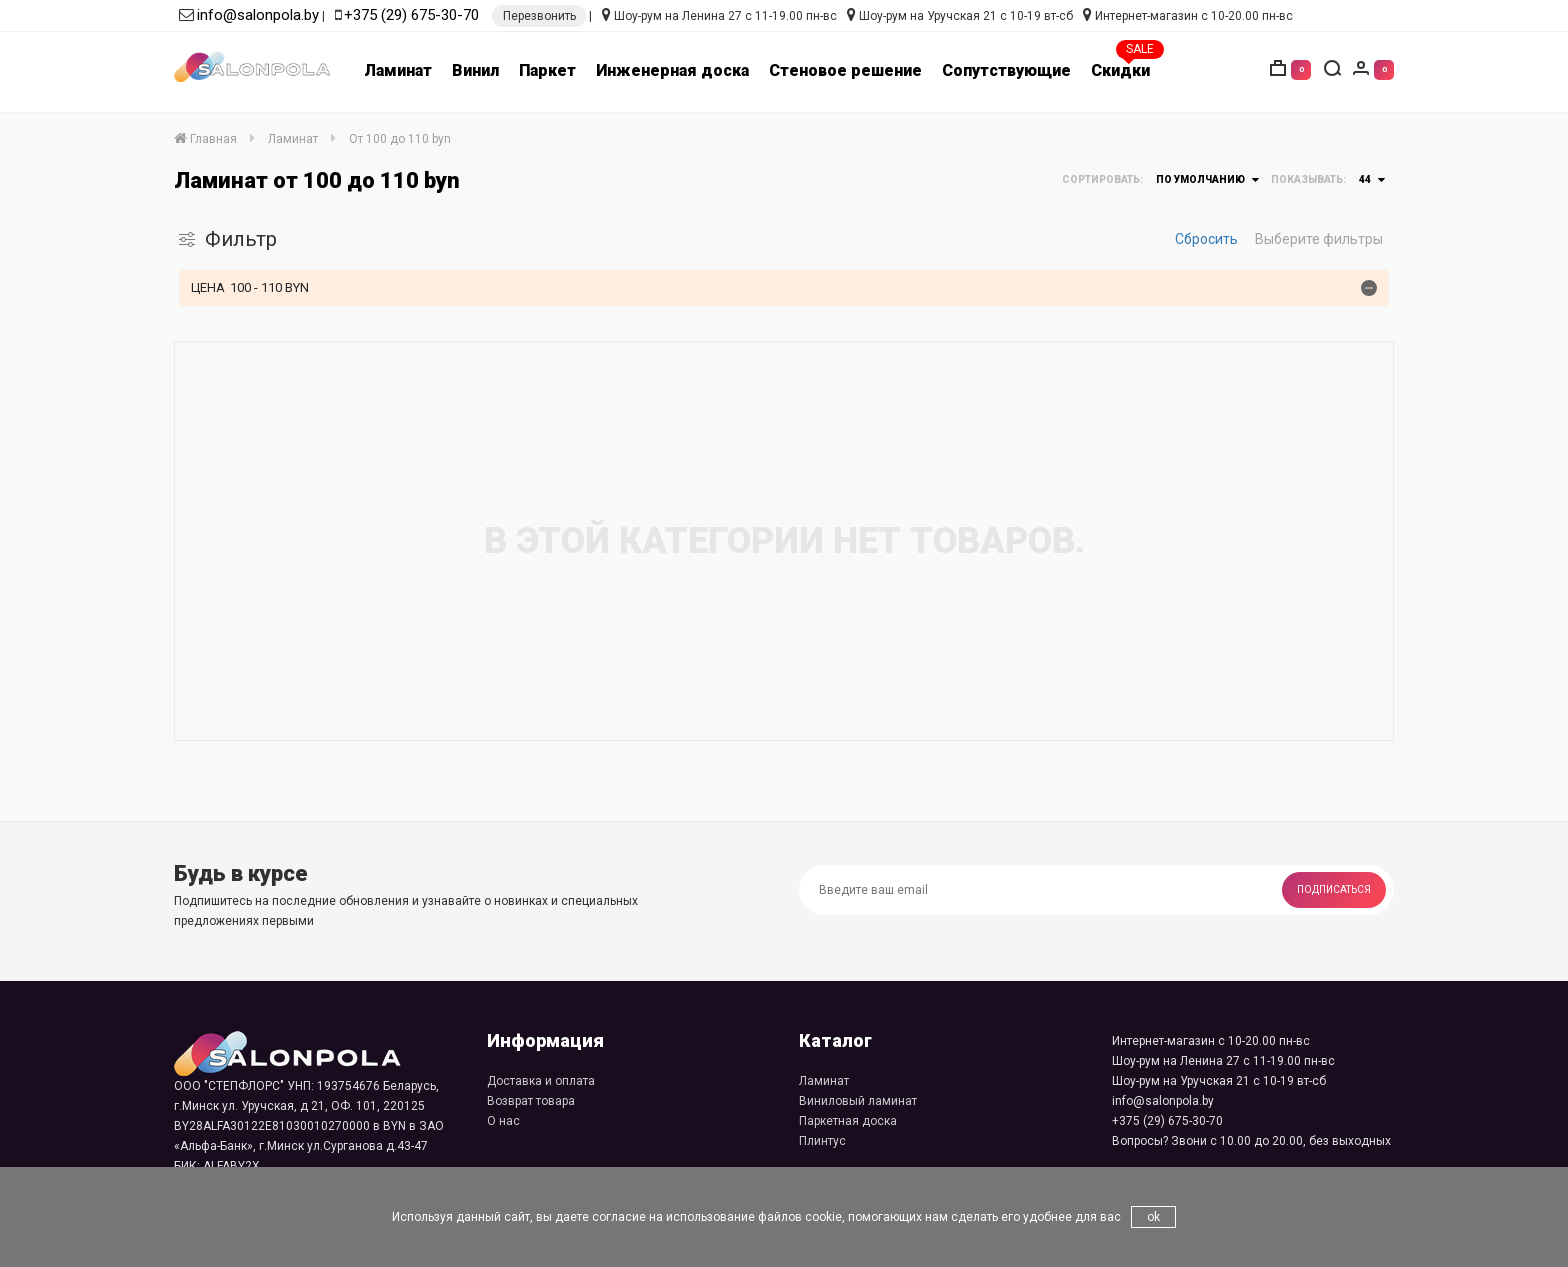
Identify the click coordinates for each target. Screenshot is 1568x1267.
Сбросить (1206, 239)
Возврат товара (531, 1101)
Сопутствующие (1006, 70)
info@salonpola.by (258, 15)
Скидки (1120, 70)
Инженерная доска (672, 70)
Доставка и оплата (541, 1081)
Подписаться (1334, 889)
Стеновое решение (845, 70)
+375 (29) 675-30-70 (411, 15)
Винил (475, 70)
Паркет (547, 70)
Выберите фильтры (1319, 239)
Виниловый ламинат (858, 1101)
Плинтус (822, 1141)
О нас (503, 1121)
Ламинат (398, 70)
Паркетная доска (848, 1121)
